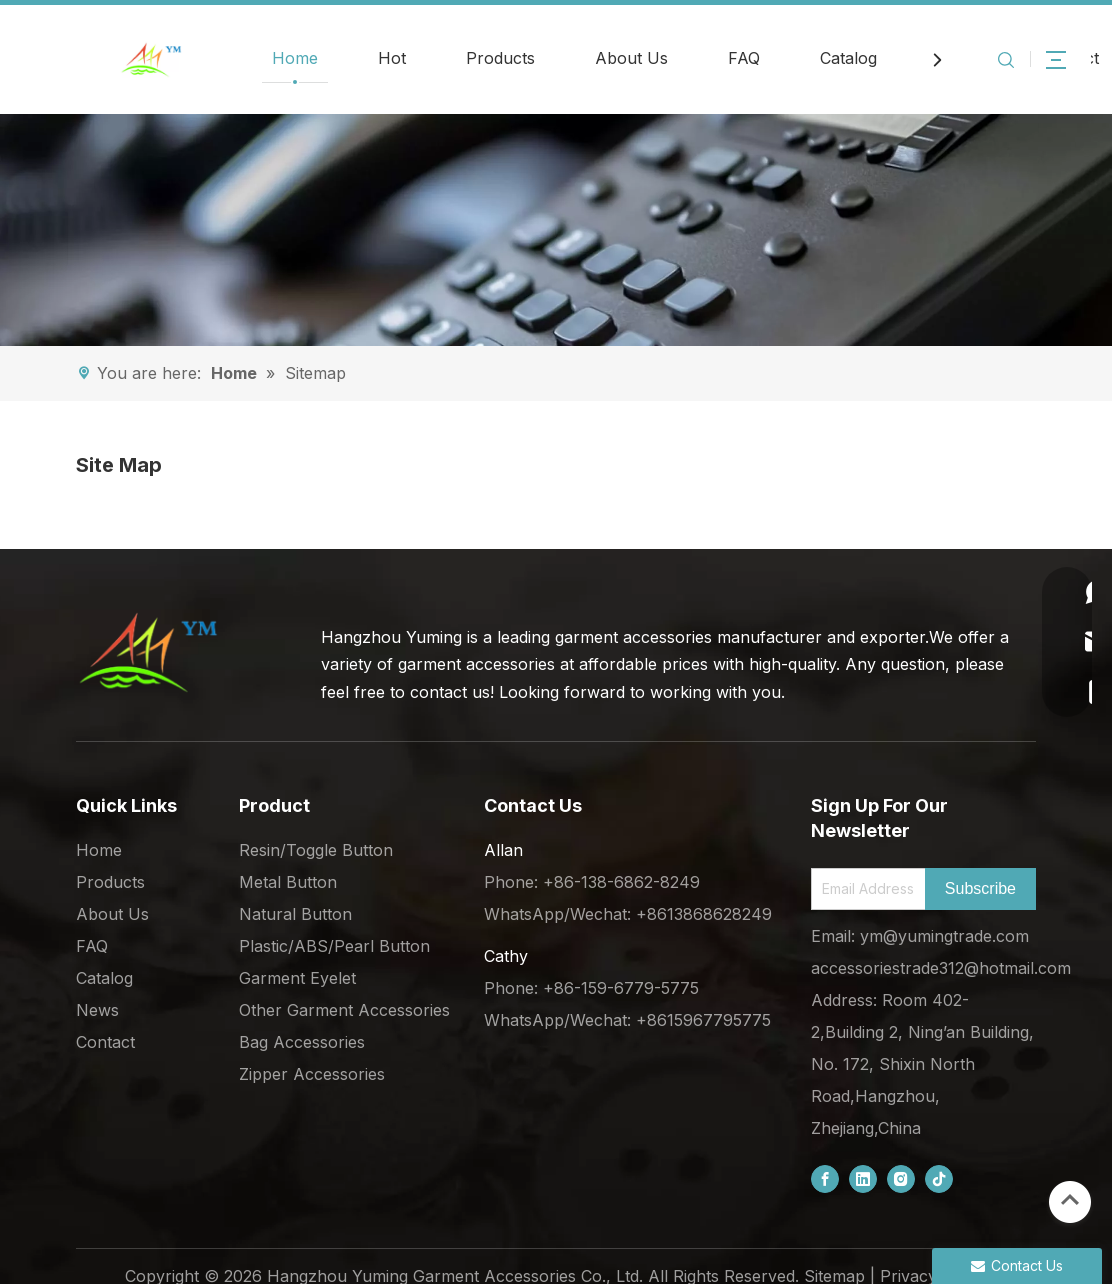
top (1070, 1200)
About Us (631, 58)
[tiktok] (939, 1178)
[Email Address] (864, 889)
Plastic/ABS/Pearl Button (334, 946)
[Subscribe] (980, 889)
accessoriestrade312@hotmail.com (941, 968)
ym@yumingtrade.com (944, 936)
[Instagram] (901, 1178)
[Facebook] (825, 1178)
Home (295, 58)
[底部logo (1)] (147, 652)
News (97, 1010)
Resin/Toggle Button (316, 850)
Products (500, 58)
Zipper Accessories (312, 1074)
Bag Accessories (302, 1042)
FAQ (744, 58)
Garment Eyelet (297, 978)
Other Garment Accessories (344, 1010)
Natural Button (295, 914)
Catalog (848, 58)
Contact (105, 1042)
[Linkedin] (863, 1178)
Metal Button (288, 882)
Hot (392, 58)
